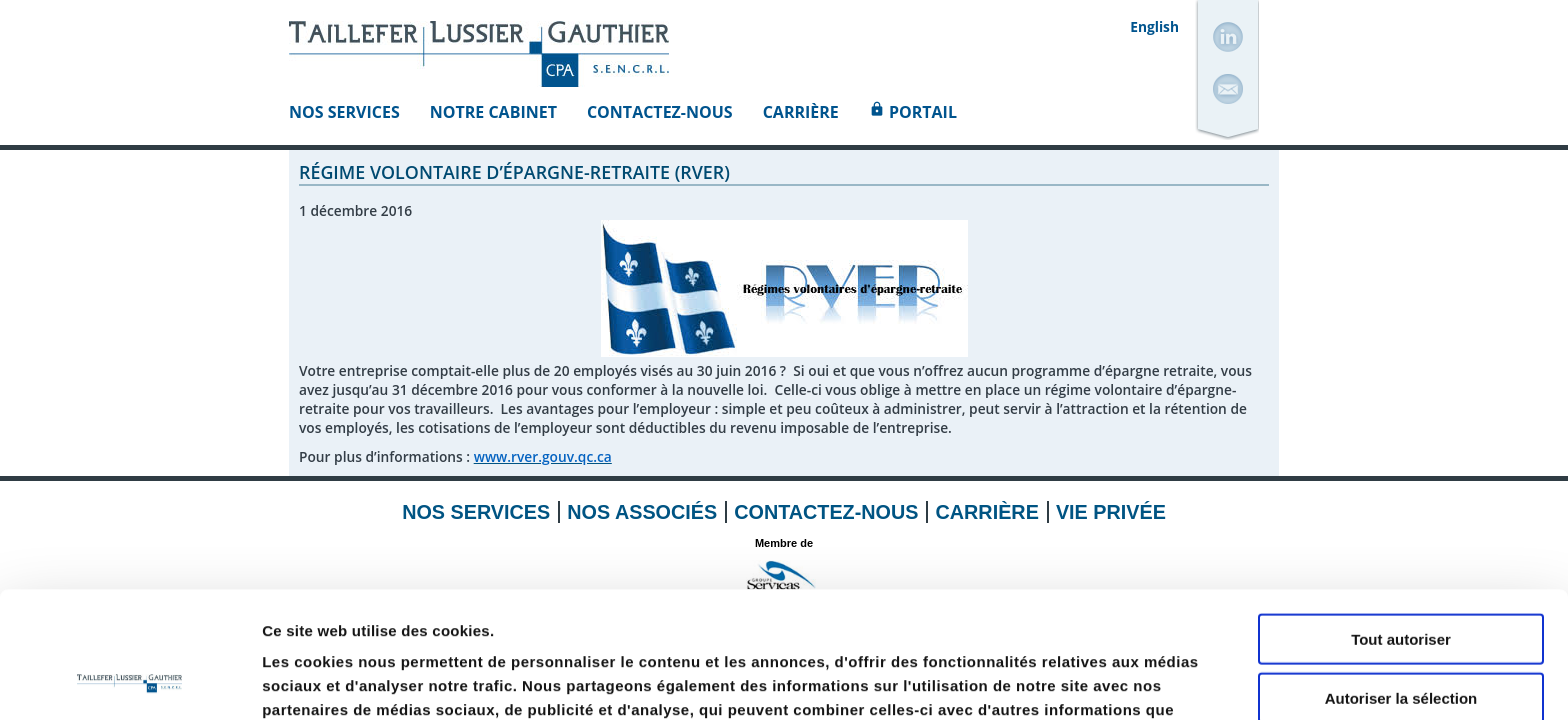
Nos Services (344, 112)
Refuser (1401, 637)
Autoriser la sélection (1401, 579)
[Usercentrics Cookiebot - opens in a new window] (129, 681)
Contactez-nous (660, 112)
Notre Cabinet (493, 112)
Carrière (801, 112)
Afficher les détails (1101, 680)
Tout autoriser (1401, 520)
